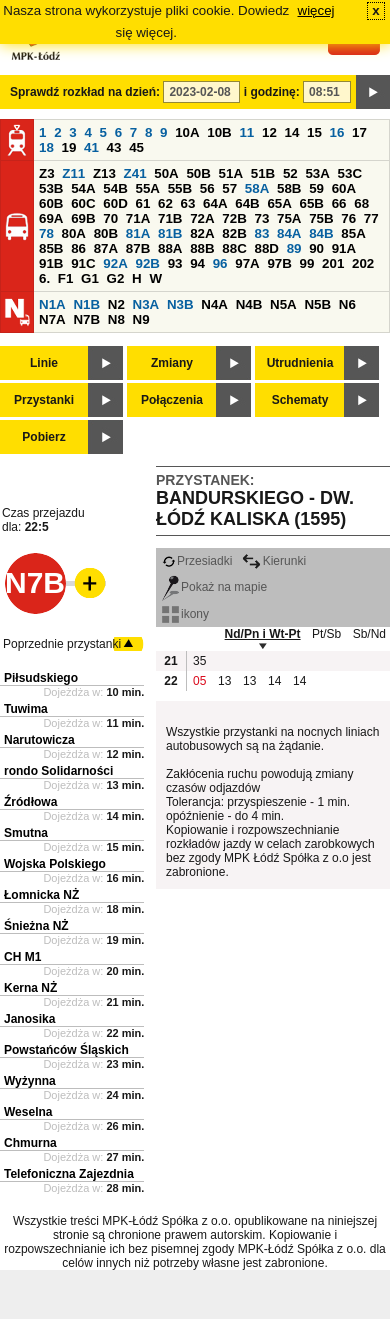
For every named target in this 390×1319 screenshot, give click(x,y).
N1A (52, 304)
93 (175, 263)
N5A (283, 304)
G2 (116, 278)
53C (350, 173)
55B (180, 188)
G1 (90, 278)
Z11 (73, 173)
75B (321, 218)
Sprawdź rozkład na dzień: (85, 92)
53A (317, 173)
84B (321, 233)
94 (197, 263)
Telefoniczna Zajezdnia (69, 1174)
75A (289, 218)
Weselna (28, 1112)
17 (359, 132)
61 (142, 203)
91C (83, 263)
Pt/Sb (326, 634)
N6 (347, 304)
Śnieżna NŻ (36, 926)
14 (292, 132)
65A (279, 203)
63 (188, 203)
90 (316, 248)
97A (247, 263)
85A (353, 233)
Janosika (29, 1019)
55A (147, 188)
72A (202, 218)
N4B (249, 304)
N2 (116, 304)
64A (215, 203)
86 (78, 248)
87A (106, 248)
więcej (316, 10)
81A (138, 233)
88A (170, 248)
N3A (146, 304)
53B (51, 188)
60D (115, 203)
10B (219, 132)
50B (198, 173)
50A (166, 173)
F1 (66, 278)
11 (246, 132)
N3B (180, 304)
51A (231, 173)
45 (136, 147)
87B (138, 248)
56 (207, 188)
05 (199, 681)
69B (83, 218)
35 (199, 661)
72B (234, 218)
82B (234, 233)
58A (257, 188)
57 (229, 188)
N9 (141, 319)
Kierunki (274, 561)
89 (294, 248)
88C (234, 248)
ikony (185, 614)
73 (261, 218)
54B (115, 188)
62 (165, 203)
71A (138, 218)
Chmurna (30, 1143)
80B (106, 233)
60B (51, 203)
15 (314, 132)
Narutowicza (39, 740)
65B (312, 203)
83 (261, 233)
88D (266, 248)
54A (83, 188)
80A (74, 233)
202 (363, 263)
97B (279, 263)
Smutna (26, 833)
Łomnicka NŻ (41, 895)
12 (269, 132)
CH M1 (22, 957)
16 (337, 132)
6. (44, 278)
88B (202, 248)
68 (361, 203)
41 (91, 147)
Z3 (47, 173)
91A (344, 248)
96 (220, 263)
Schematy (300, 400)
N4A (214, 304)
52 (290, 173)
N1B (86, 304)
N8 (116, 319)
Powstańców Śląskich (66, 1050)
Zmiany (172, 363)
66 (339, 203)
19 (69, 147)
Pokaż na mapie (214, 587)
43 (114, 147)
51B (263, 173)
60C (83, 203)
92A (115, 263)
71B (170, 218)
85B (51, 248)
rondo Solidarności (58, 771)
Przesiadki (197, 561)
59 (316, 188)
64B (247, 203)
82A (202, 233)
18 (46, 147)
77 (371, 218)
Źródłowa (30, 802)
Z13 (104, 173)
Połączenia (172, 400)
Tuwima (26, 709)
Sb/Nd (369, 634)
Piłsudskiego (41, 678)
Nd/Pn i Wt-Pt (263, 634)
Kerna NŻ (30, 988)
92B (147, 263)
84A (289, 233)
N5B (317, 304)
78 (46, 233)
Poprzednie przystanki (62, 644)
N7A (52, 319)
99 (307, 263)
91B (51, 263)
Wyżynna (30, 1081)
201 (333, 263)
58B (289, 188)
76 (348, 218)
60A (344, 188)
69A (51, 218)
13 (224, 681)
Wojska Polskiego (55, 864)
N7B (86, 319)
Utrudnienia (300, 363)
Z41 (135, 173)
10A (187, 132)
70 (110, 218)
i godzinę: (272, 92)
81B (170, 233)
